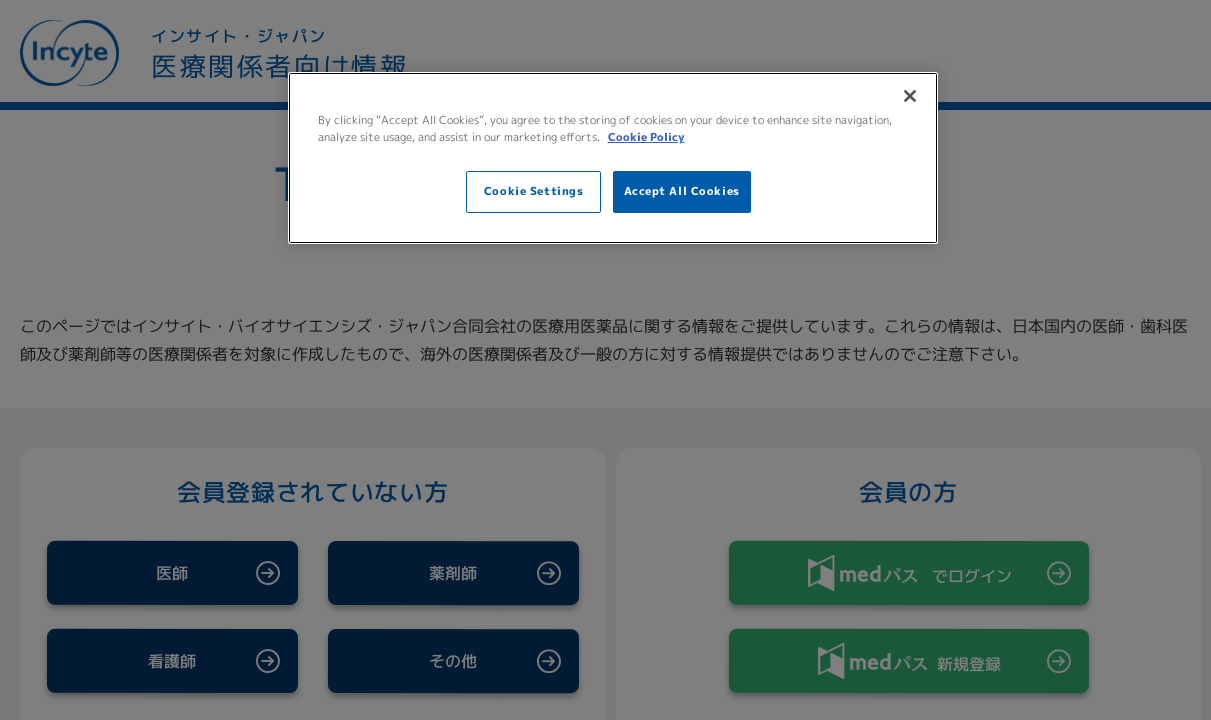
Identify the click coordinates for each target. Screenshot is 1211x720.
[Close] (910, 96)
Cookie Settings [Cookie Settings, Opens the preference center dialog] (534, 191)
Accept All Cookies (682, 191)
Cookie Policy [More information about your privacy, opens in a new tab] (646, 137)
